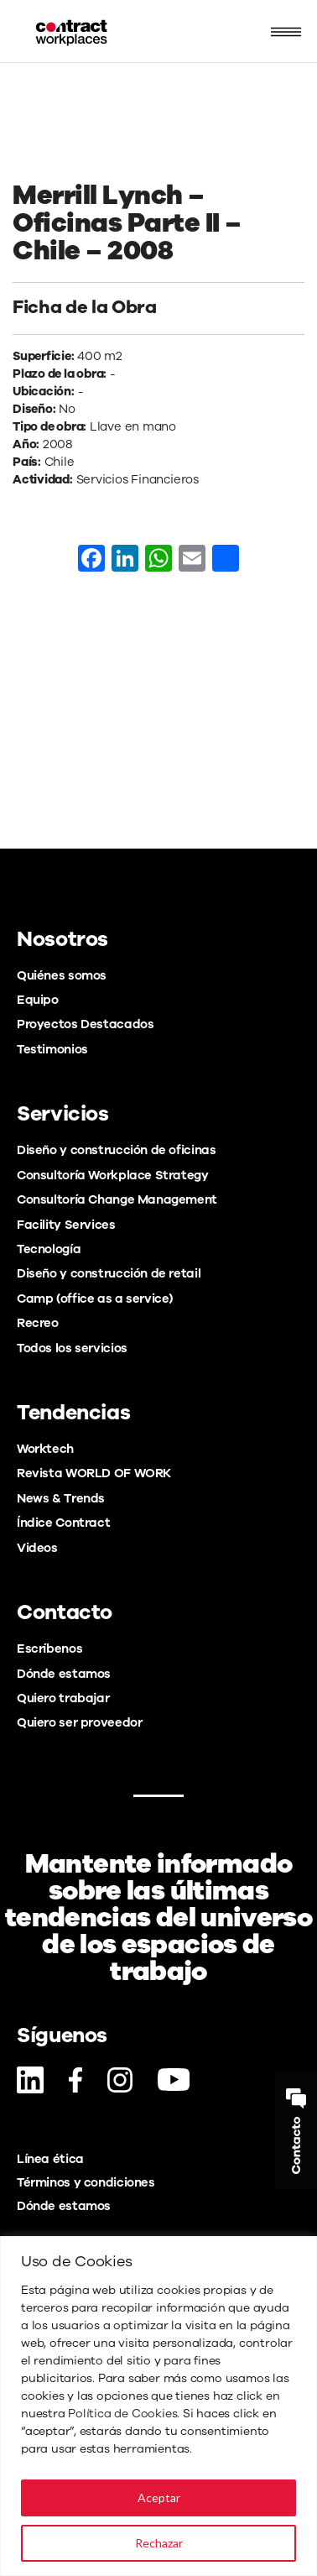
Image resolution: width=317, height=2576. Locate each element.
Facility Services (66, 1224)
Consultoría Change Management (117, 1199)
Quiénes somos (62, 975)
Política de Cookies (122, 2414)
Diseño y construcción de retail (108, 1273)
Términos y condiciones (86, 2182)
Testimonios (52, 1049)
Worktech (45, 1448)
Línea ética (50, 2158)
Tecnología (49, 1249)
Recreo (38, 1322)
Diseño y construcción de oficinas (116, 1150)
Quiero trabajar (63, 1698)
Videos (37, 1547)
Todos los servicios (72, 1348)
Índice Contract (63, 1522)
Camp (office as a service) (95, 1298)
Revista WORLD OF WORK (94, 1473)
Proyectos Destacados (85, 1024)
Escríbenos (49, 1648)
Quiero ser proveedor (79, 1722)
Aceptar (159, 2497)
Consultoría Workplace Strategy (113, 1175)
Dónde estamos (64, 1673)
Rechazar (159, 2543)
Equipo (38, 999)
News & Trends (61, 1498)
